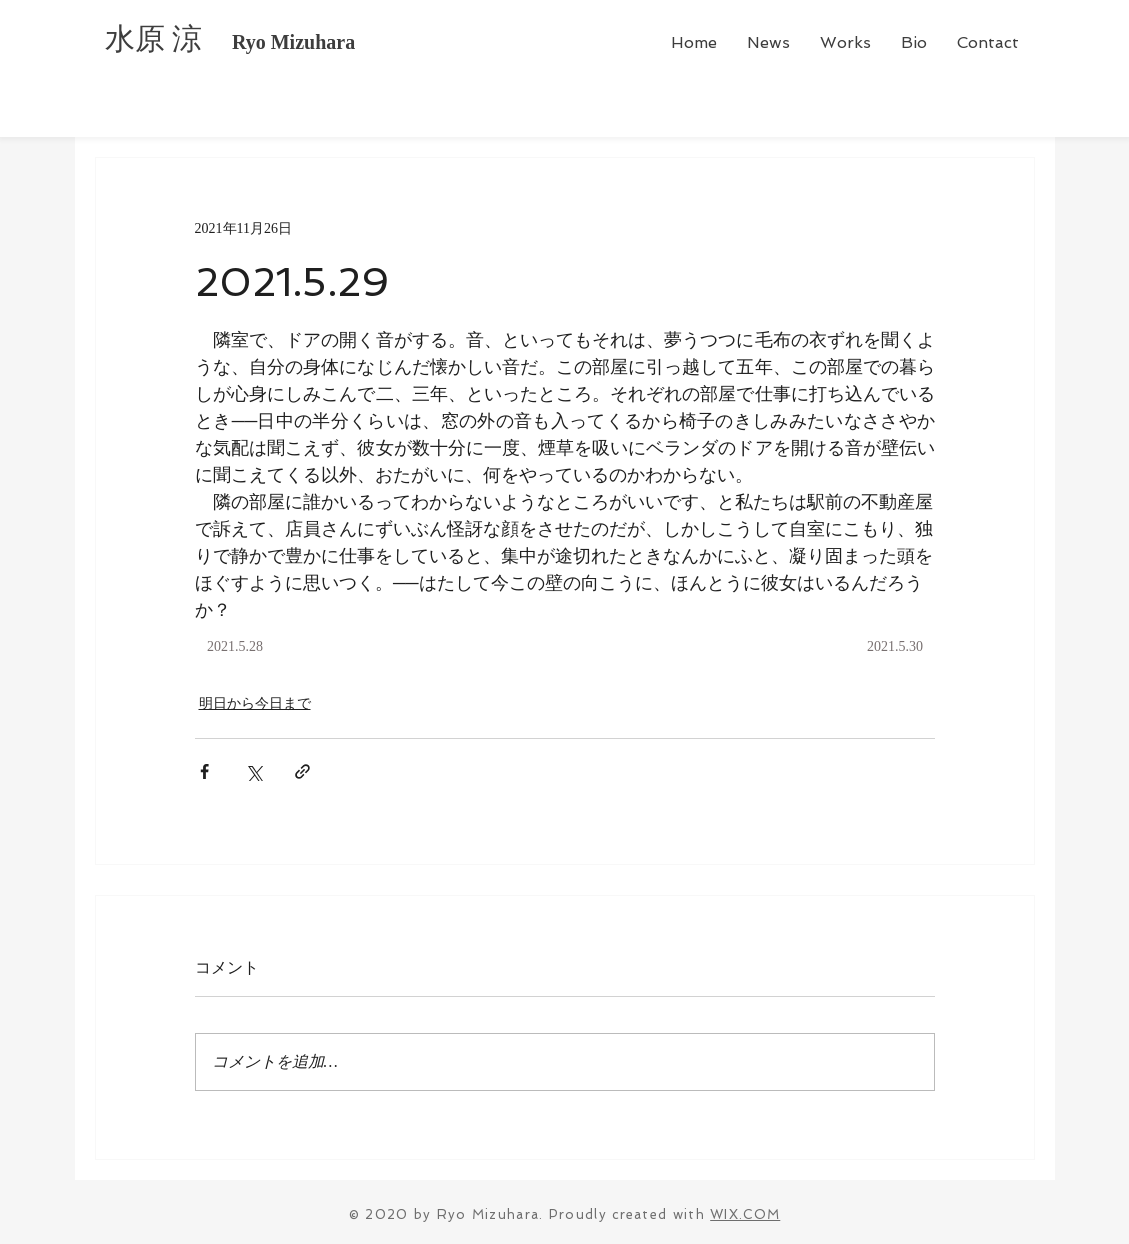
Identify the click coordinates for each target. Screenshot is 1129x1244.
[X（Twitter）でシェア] (253, 771)
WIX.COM (745, 1214)
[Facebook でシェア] (204, 771)
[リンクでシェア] (302, 771)
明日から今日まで (255, 703)
